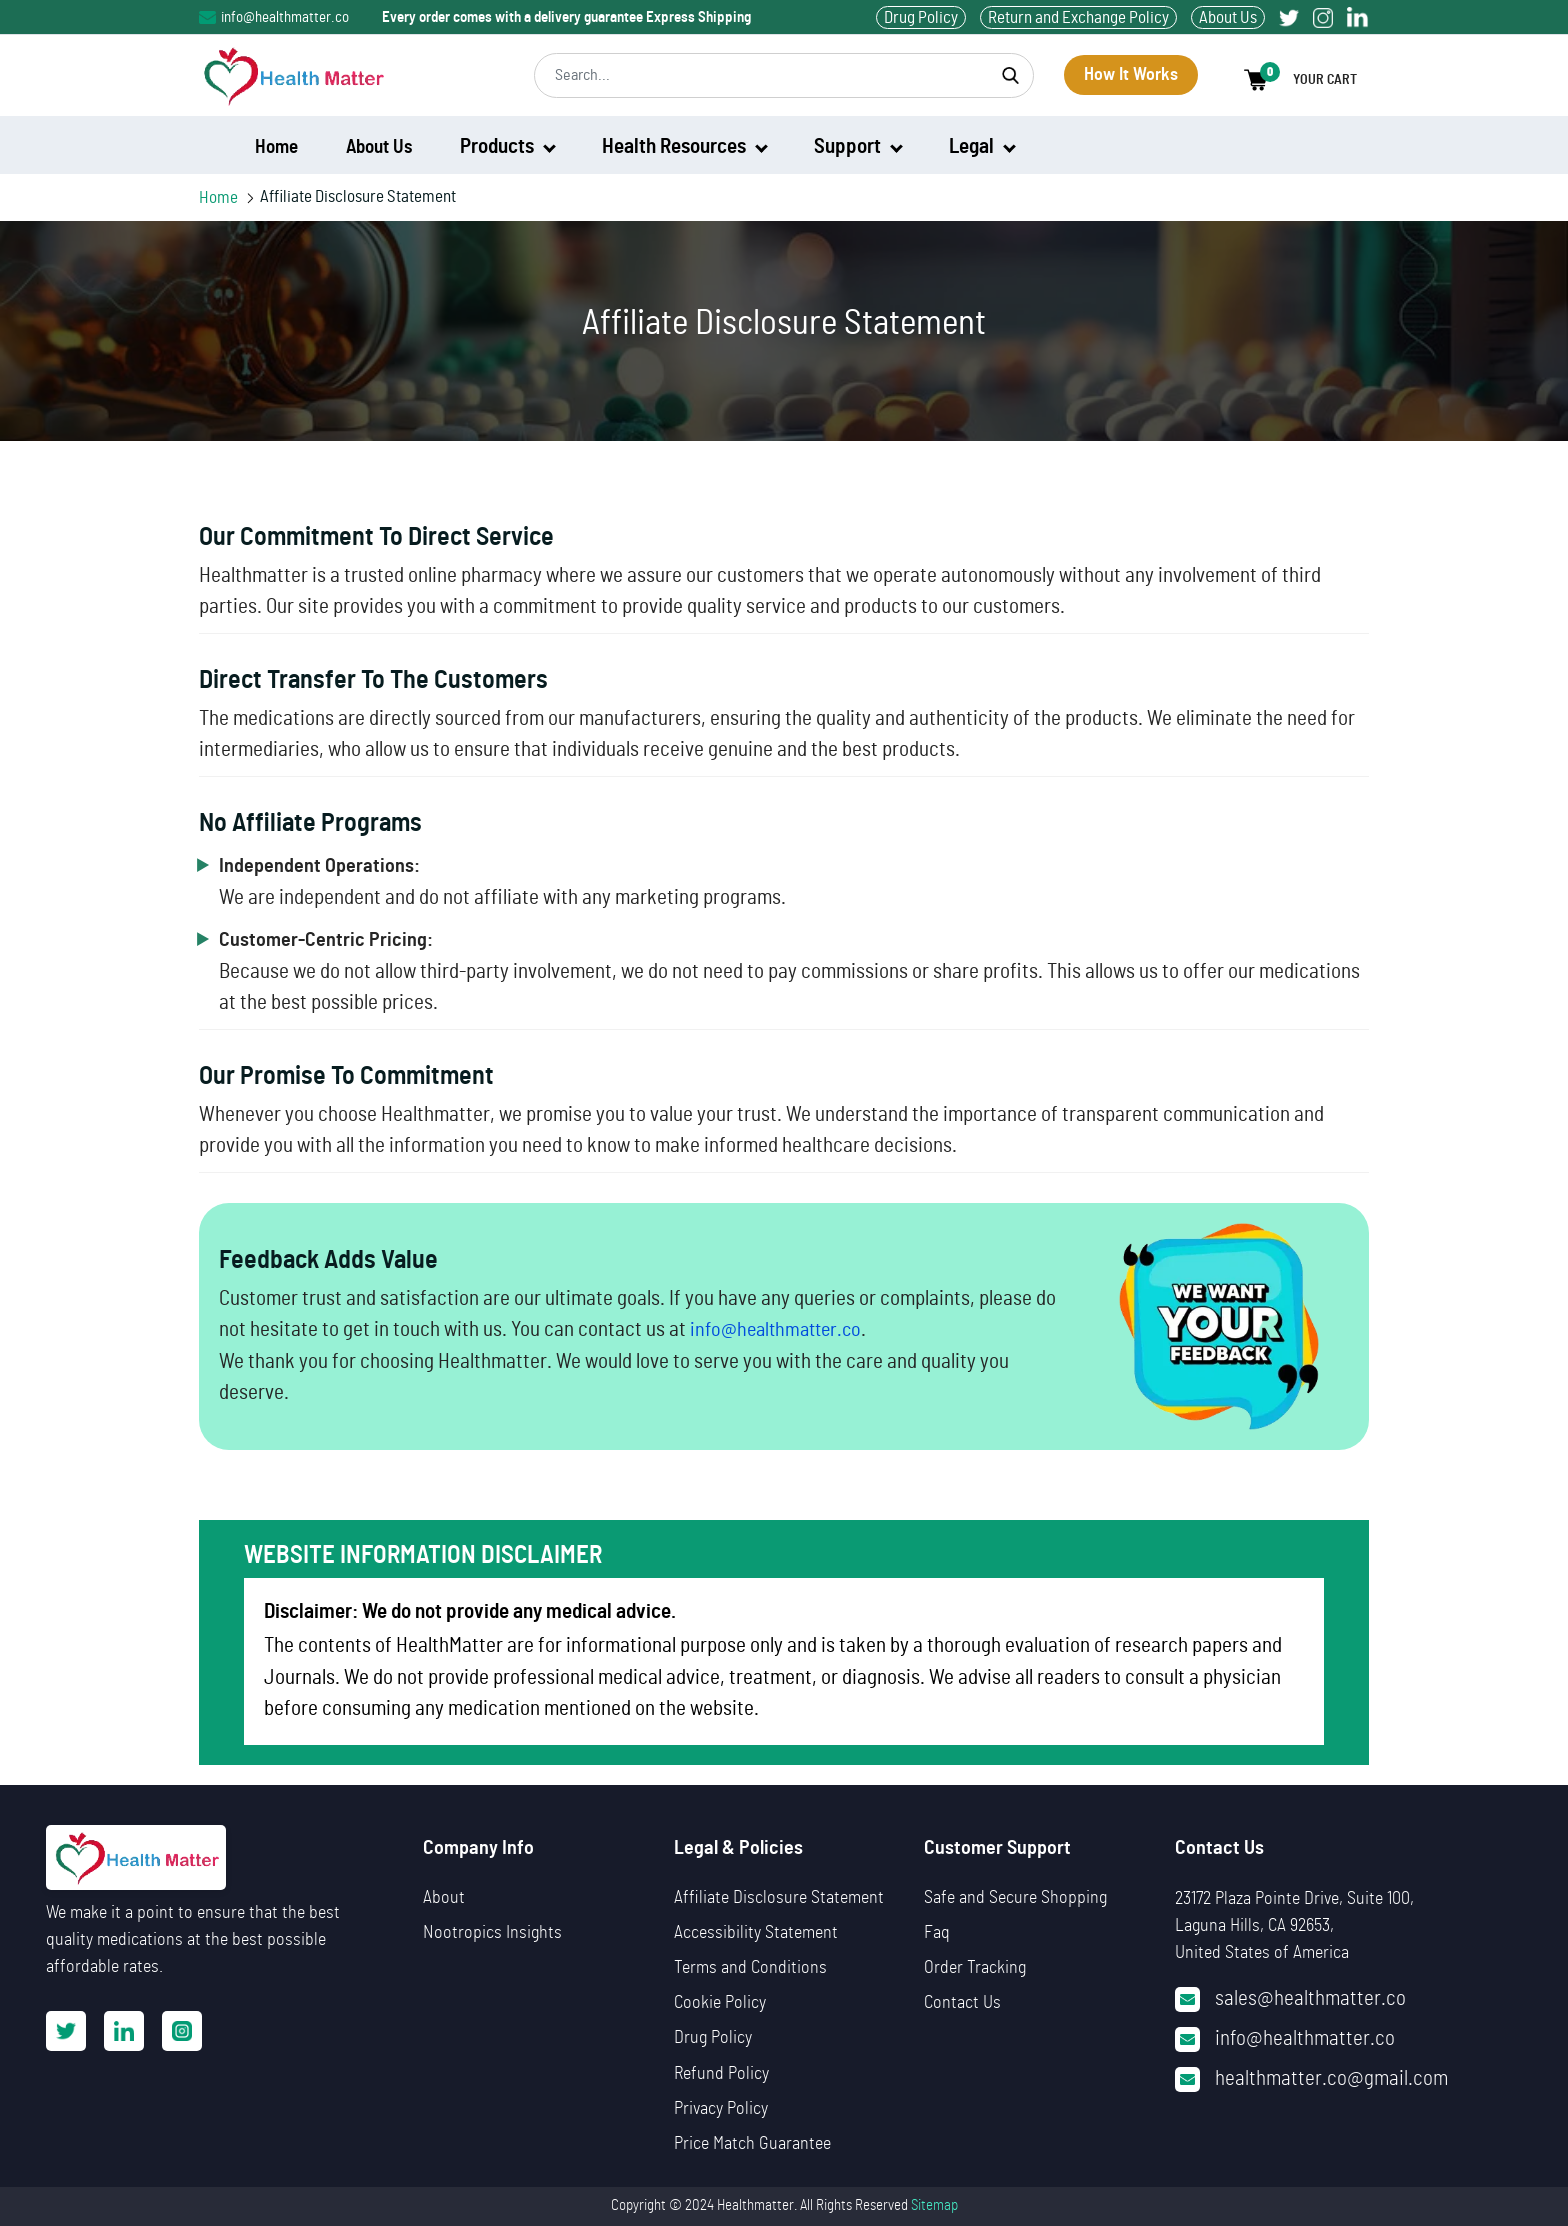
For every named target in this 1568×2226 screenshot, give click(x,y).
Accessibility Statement (756, 1933)
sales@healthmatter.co (1310, 1998)
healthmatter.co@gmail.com (1331, 2078)
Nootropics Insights (492, 1933)
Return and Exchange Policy (1078, 17)
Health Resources (685, 146)
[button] (1306, 80)
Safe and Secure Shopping (1015, 1898)
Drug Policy (921, 17)
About (444, 1898)
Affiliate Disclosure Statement (779, 1898)
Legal (982, 146)
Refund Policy (721, 2074)
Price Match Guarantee (752, 2144)
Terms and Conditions (750, 1968)
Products (508, 146)
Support (858, 146)
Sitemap (934, 2205)
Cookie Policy (720, 2003)
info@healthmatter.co (274, 17)
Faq (937, 1933)
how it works (1131, 75)
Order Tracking (975, 1968)
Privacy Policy (721, 2109)
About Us (1228, 17)
